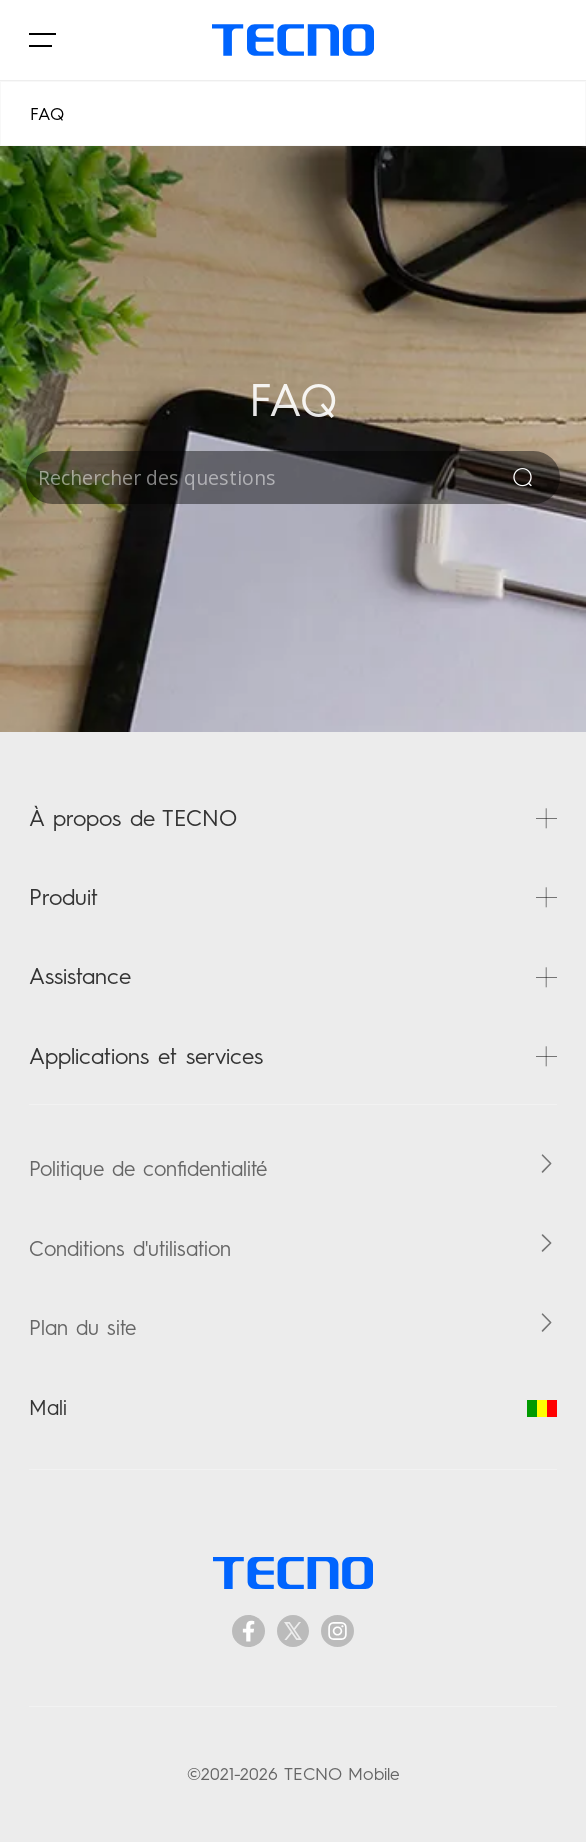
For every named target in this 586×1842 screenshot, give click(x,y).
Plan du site (82, 1327)
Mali (292, 1407)
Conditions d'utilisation (130, 1248)
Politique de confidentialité (148, 1168)
